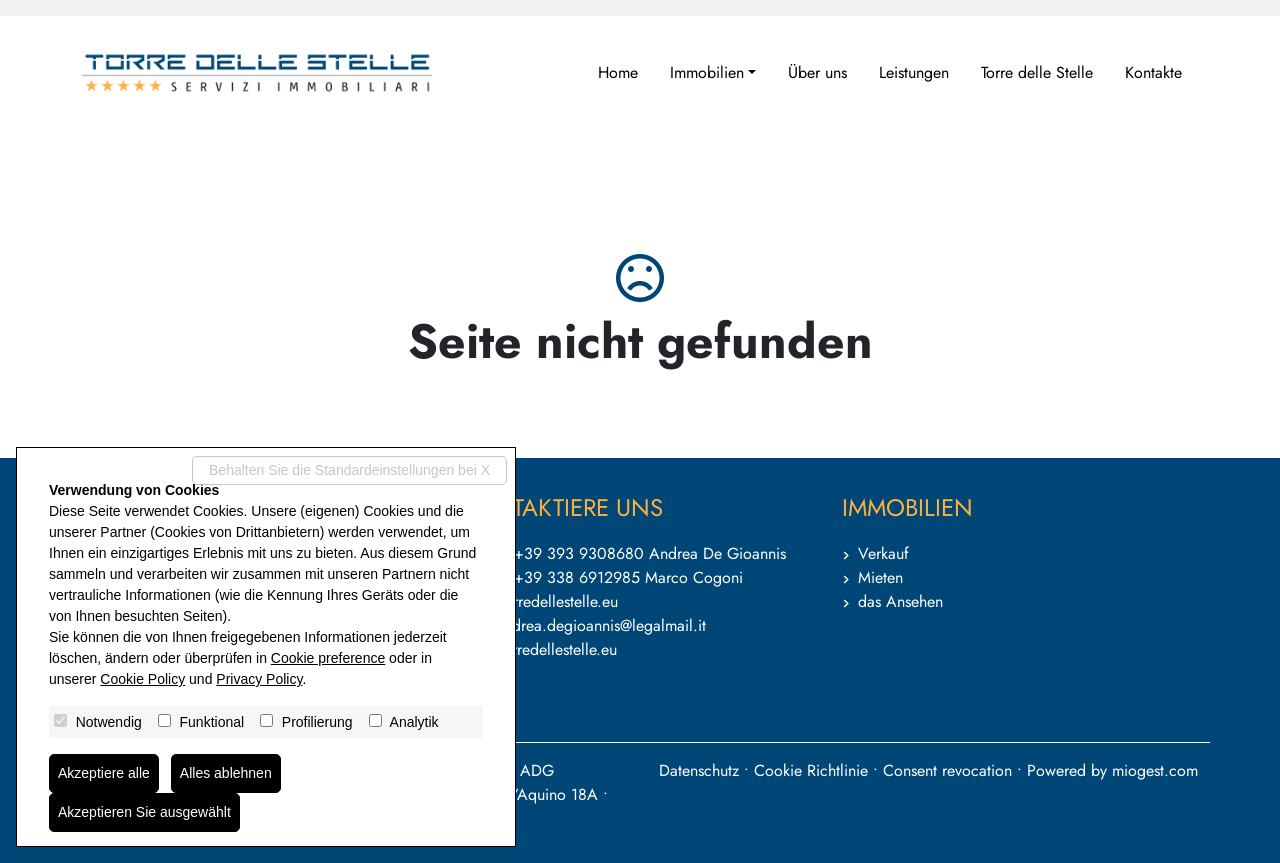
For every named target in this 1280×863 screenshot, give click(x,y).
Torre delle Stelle (1037, 72)
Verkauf (883, 553)
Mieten (880, 577)
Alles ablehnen (226, 773)
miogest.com (1155, 770)
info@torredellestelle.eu (540, 601)
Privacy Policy (259, 679)
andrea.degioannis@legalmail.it (601, 625)
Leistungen (914, 72)
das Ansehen (900, 601)
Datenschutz (699, 770)
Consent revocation (947, 770)
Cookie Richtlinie (811, 770)
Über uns (817, 72)
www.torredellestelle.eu (539, 649)
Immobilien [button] (707, 72)
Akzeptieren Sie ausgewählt (144, 812)
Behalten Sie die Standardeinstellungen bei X (349, 470)
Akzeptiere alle (104, 773)
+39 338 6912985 (577, 577)
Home (618, 72)
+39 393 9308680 (579, 553)
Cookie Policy (142, 679)
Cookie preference (328, 658)
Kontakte (1153, 72)
